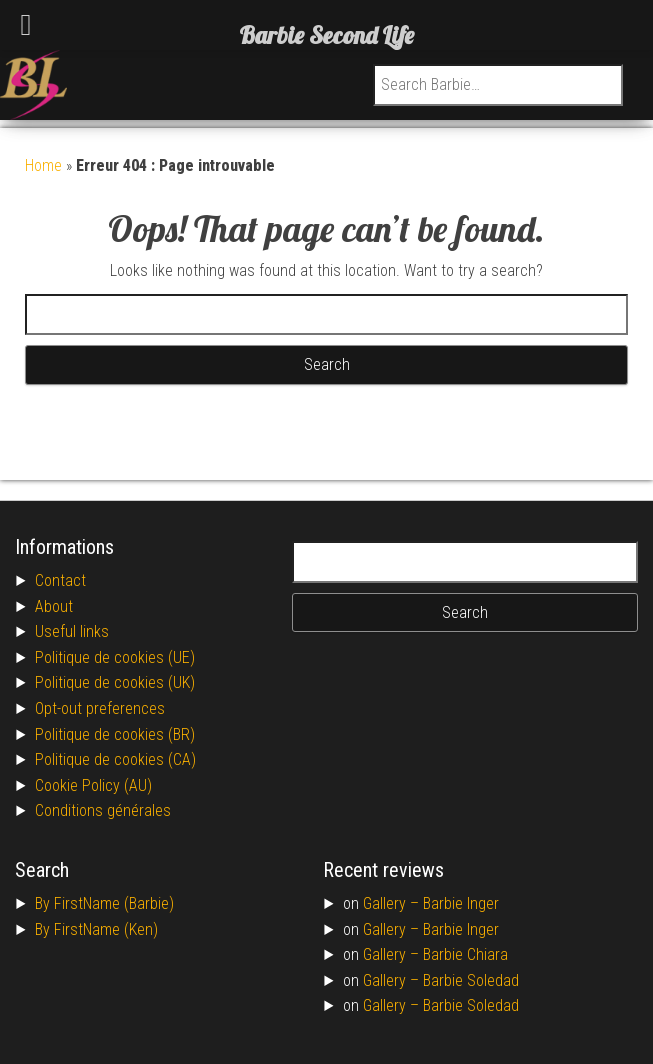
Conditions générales (103, 810)
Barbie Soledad (471, 980)
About (54, 606)
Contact (60, 580)
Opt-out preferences (100, 708)
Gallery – (393, 903)
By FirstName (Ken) (96, 929)
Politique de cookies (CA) (115, 759)
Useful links (72, 631)
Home (43, 165)
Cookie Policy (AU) (93, 785)
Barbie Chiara (465, 954)
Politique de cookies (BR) (115, 734)
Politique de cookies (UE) (115, 657)
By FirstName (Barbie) (104, 903)
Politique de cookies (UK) (115, 682)
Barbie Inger (461, 903)
